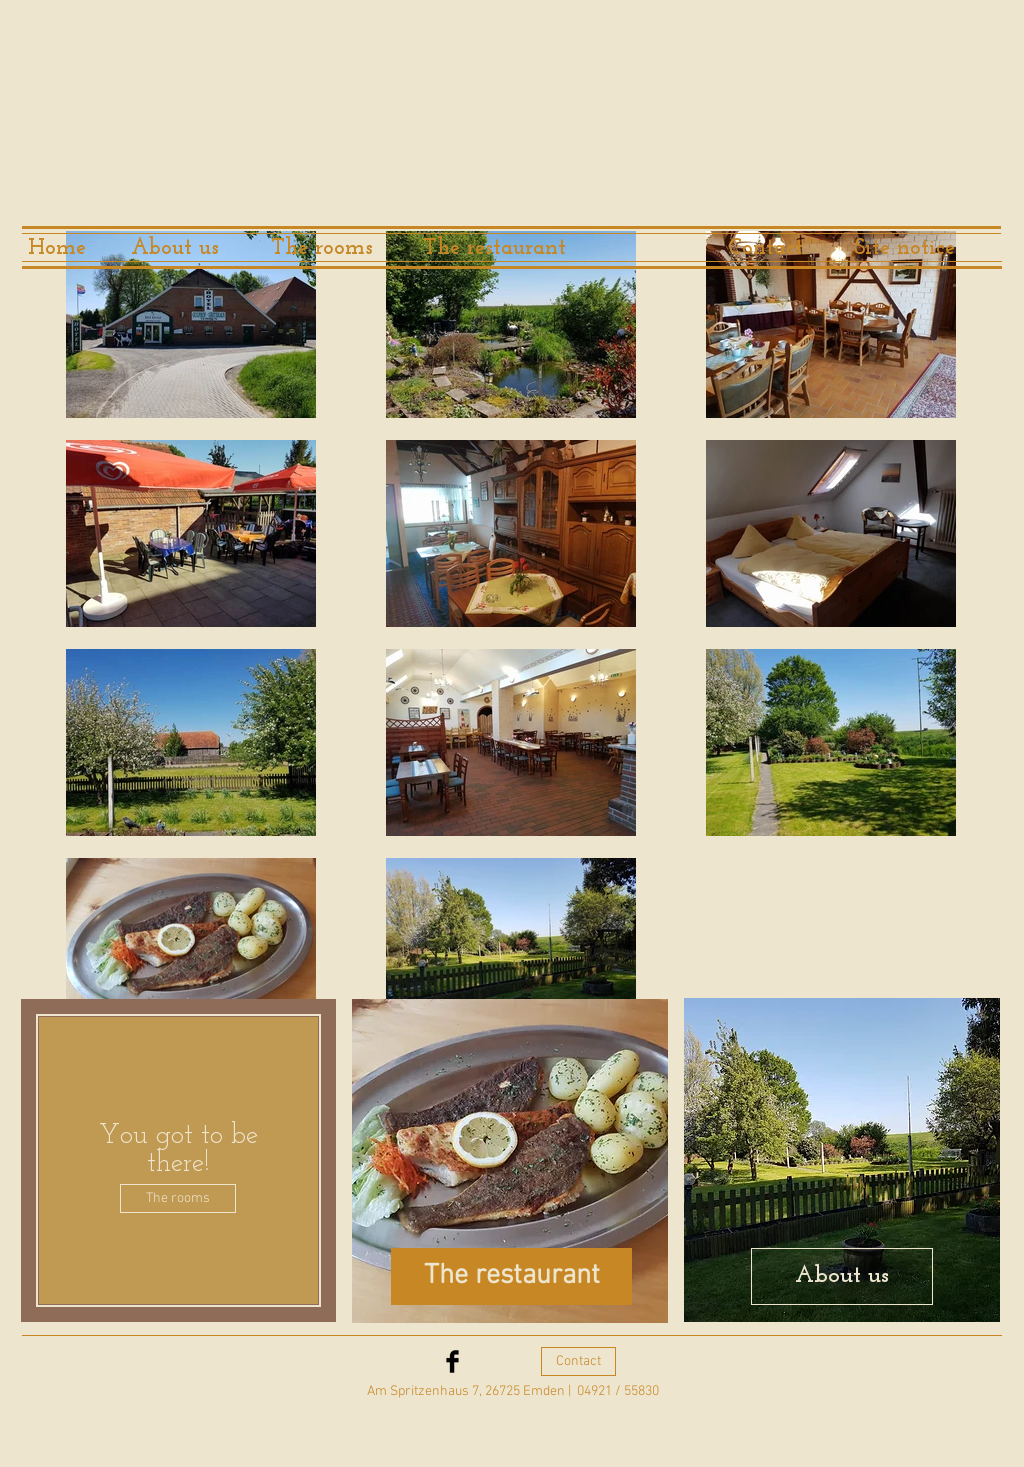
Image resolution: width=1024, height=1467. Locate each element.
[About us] (175, 249)
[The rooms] (322, 249)
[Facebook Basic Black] (452, 1361)
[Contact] (765, 249)
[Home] (57, 249)
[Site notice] (904, 249)
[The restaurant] (494, 249)
